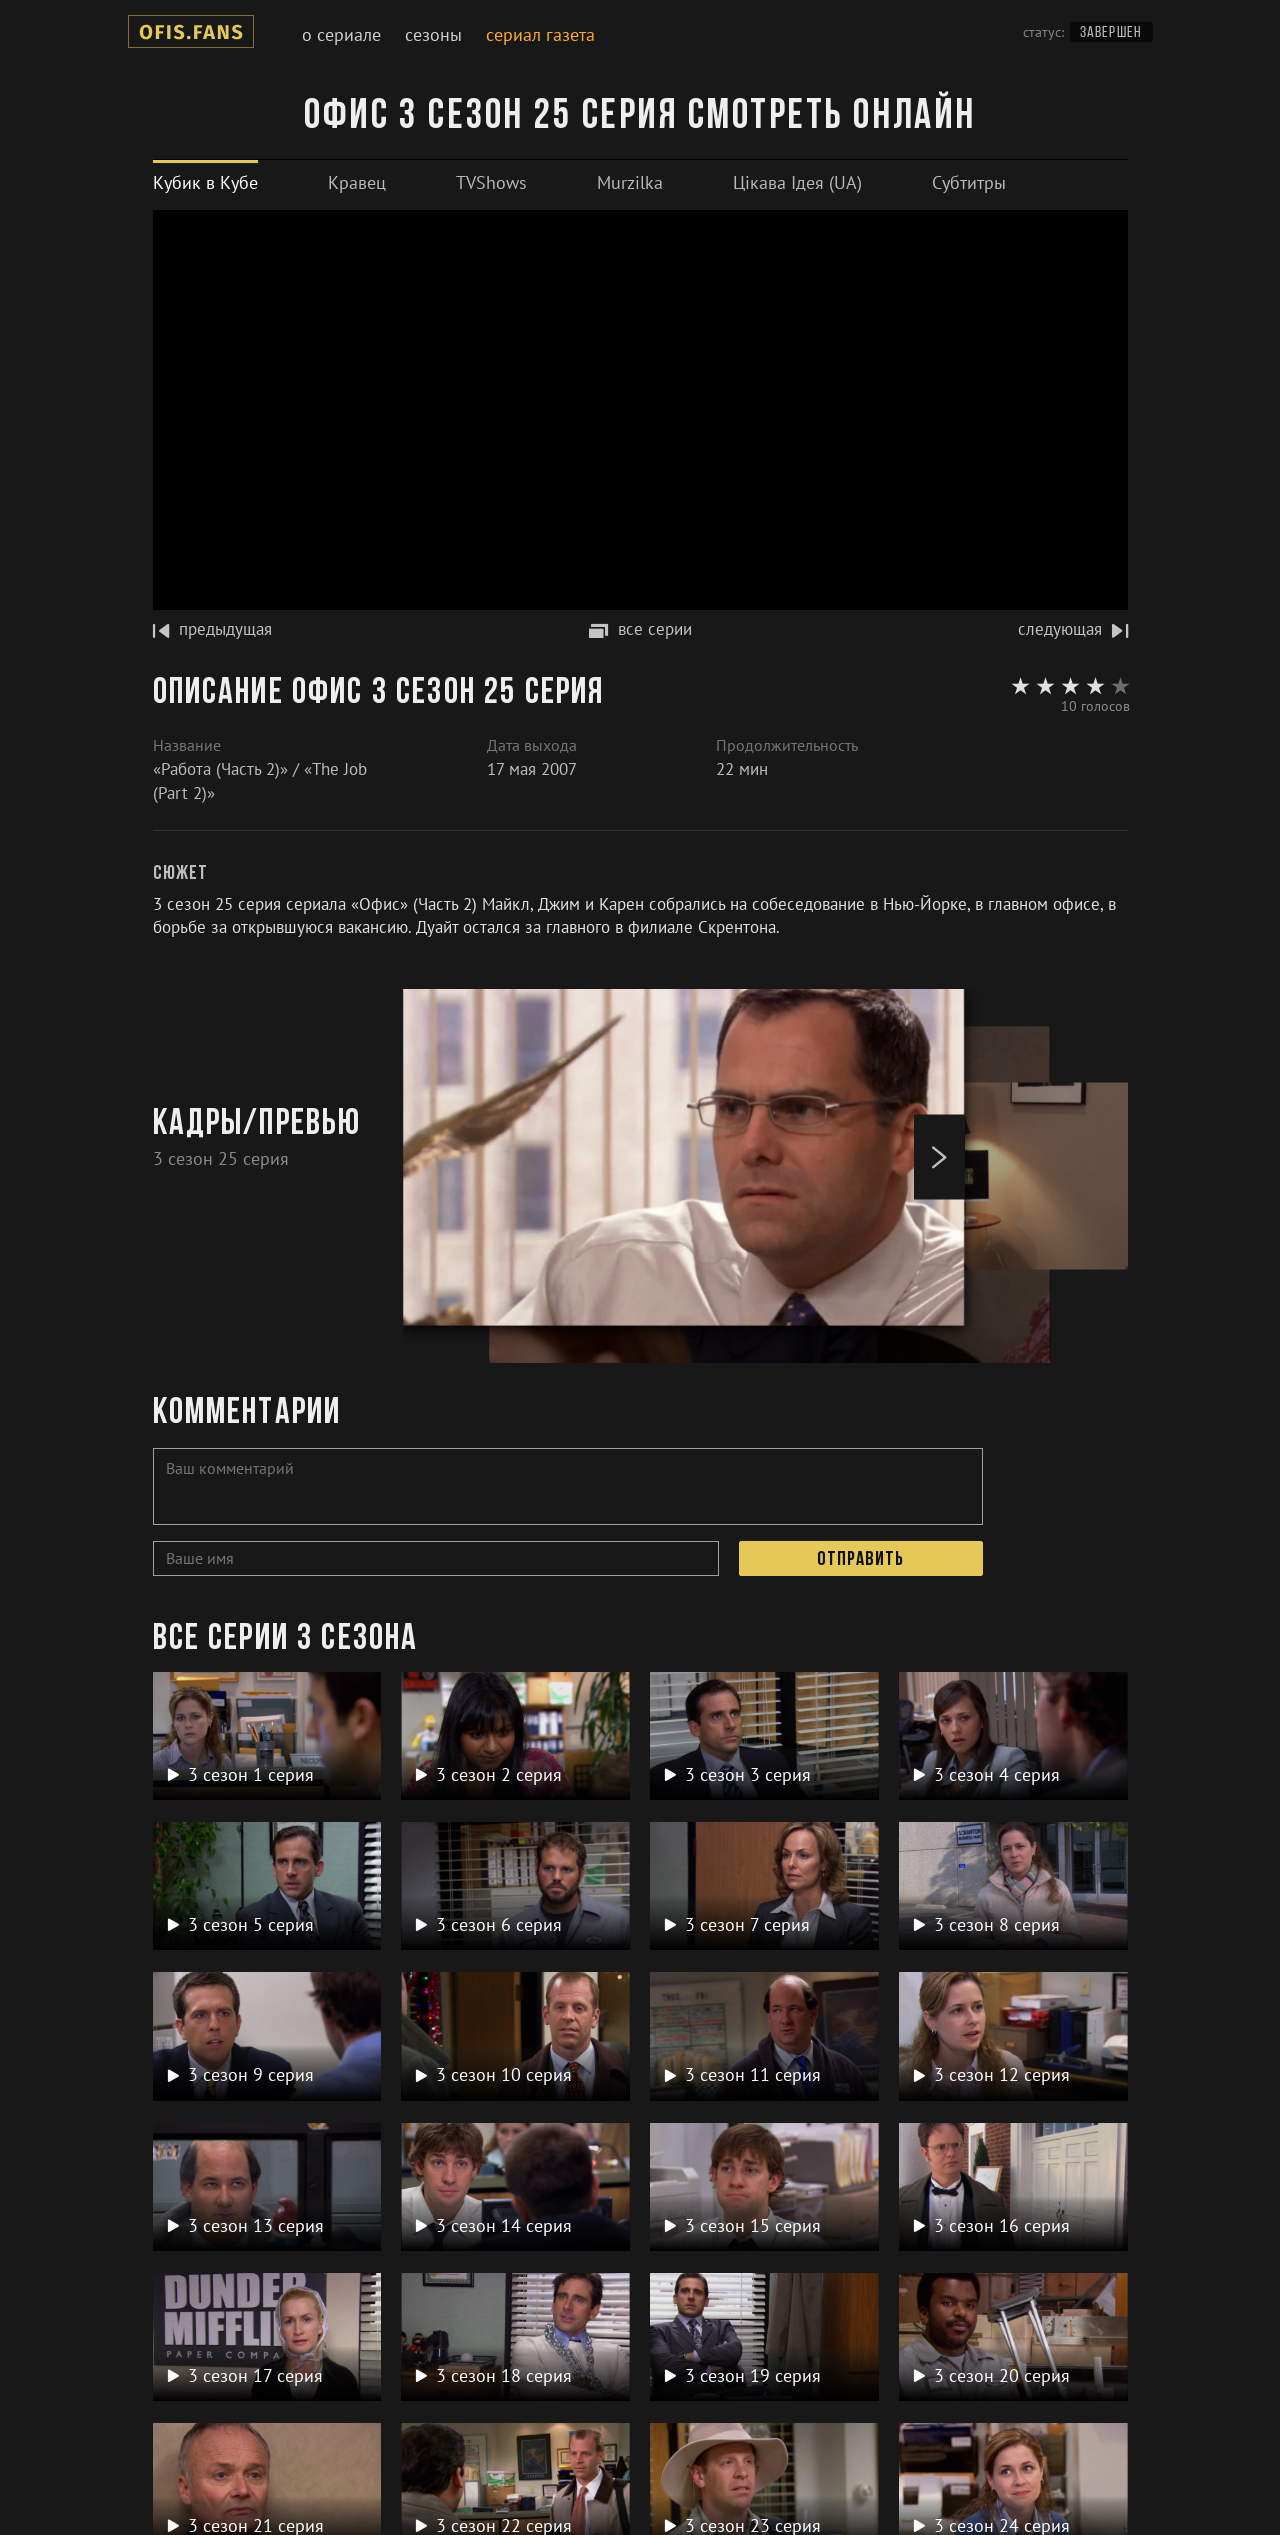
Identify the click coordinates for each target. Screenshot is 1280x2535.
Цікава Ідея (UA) (797, 182)
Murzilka (630, 182)
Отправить (860, 1560)
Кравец (357, 182)
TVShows (491, 182)
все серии (640, 629)
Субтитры (969, 182)
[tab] (205, 182)
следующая (1073, 629)
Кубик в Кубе (205, 182)
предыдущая (212, 629)
